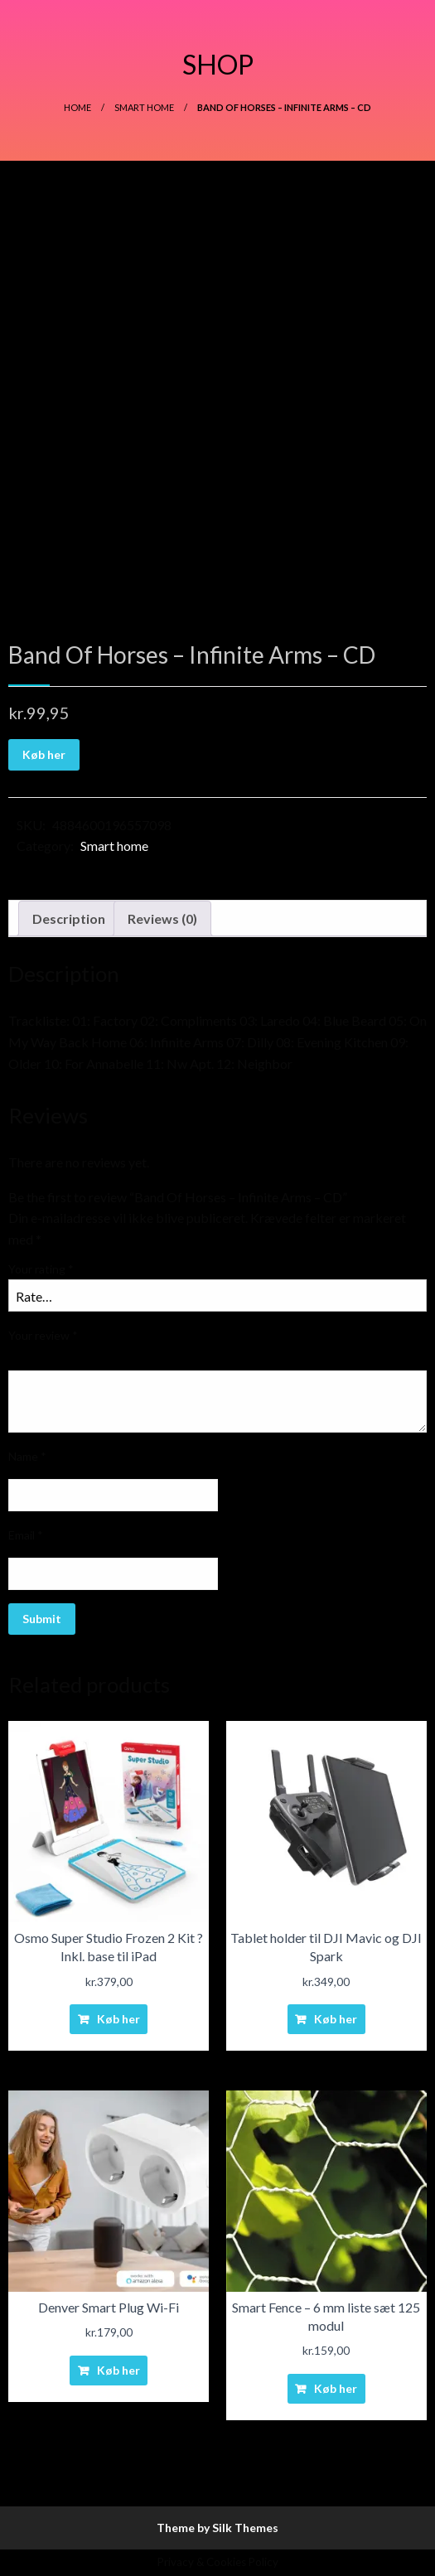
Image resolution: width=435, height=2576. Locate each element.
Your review (43, 1335)
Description (68, 918)
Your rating (41, 1269)
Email (25, 1535)
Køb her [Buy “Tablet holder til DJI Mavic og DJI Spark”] (335, 2019)
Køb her (43, 754)
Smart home (144, 107)
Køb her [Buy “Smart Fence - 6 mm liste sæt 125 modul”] (335, 2388)
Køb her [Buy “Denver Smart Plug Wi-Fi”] (118, 2370)
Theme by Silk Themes (217, 2527)
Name (27, 1456)
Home (77, 107)
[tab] (68, 919)
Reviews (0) (162, 918)
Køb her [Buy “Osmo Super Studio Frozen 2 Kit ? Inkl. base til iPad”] (118, 2019)
